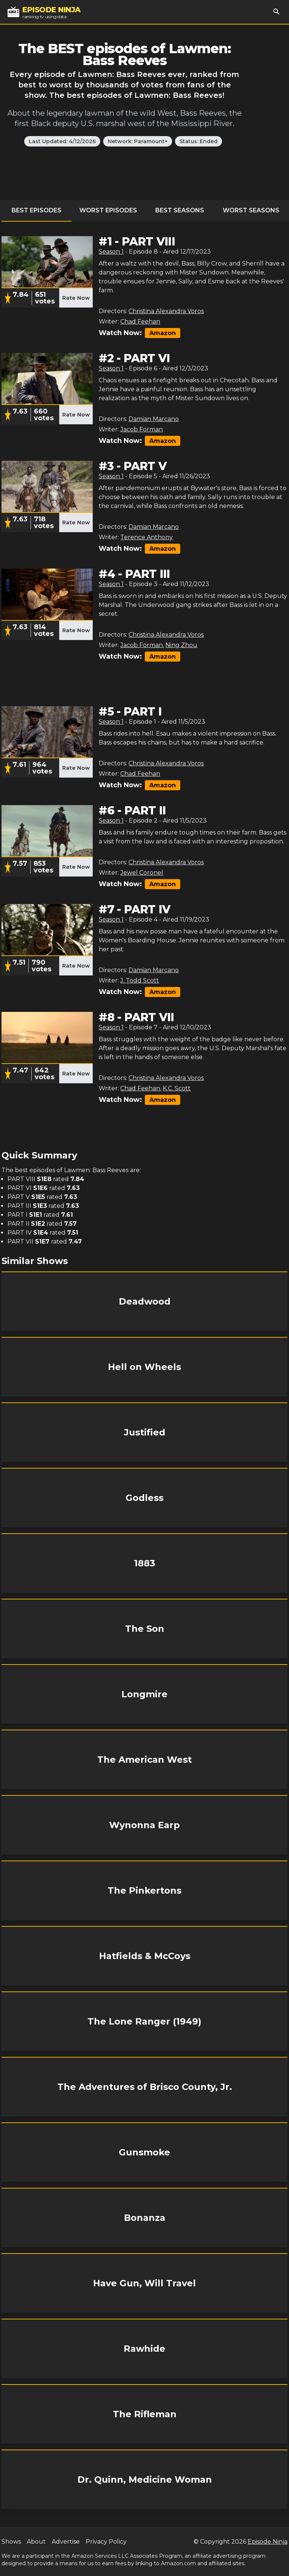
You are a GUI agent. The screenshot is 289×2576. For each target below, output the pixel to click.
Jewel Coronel (141, 872)
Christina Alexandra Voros (166, 311)
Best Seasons (179, 210)
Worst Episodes (108, 210)
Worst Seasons (251, 210)
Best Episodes (36, 210)
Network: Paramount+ (138, 141)
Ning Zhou (181, 645)
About (36, 2541)
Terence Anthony (146, 537)
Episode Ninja (268, 2541)
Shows (11, 2541)
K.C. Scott (177, 1088)
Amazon (162, 333)
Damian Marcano (153, 418)
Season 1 (111, 251)
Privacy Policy (106, 2541)
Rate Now (76, 298)
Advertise (66, 2541)
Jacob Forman (141, 429)
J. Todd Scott (139, 980)
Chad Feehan (140, 321)
